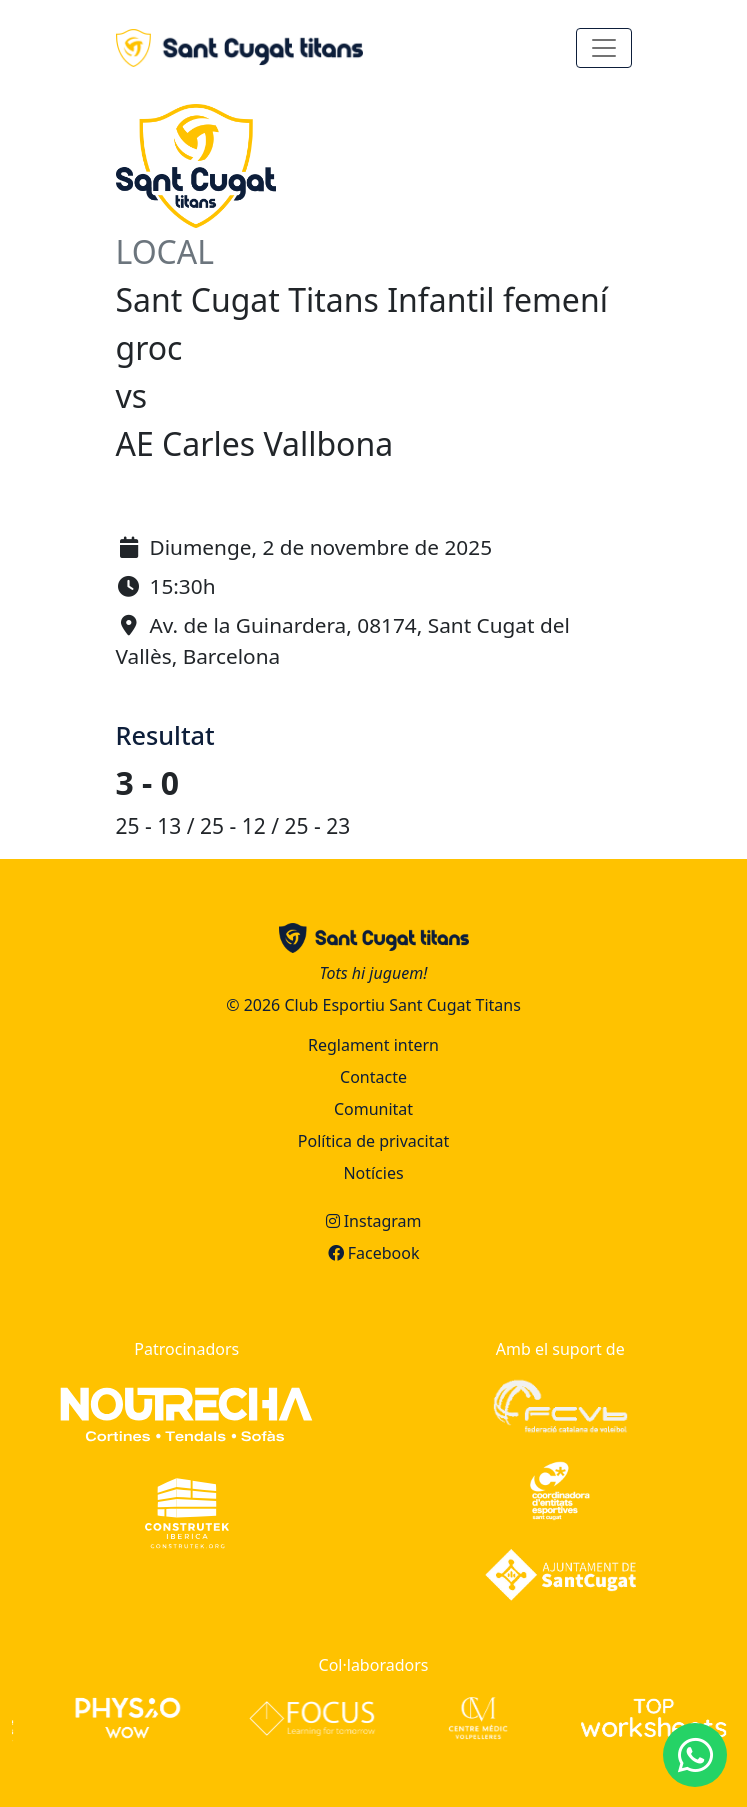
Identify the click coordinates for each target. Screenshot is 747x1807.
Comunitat (373, 1109)
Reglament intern (373, 1045)
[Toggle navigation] (604, 48)
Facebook (374, 1253)
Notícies (373, 1173)
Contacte (373, 1077)
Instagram (374, 1221)
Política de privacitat (373, 1141)
